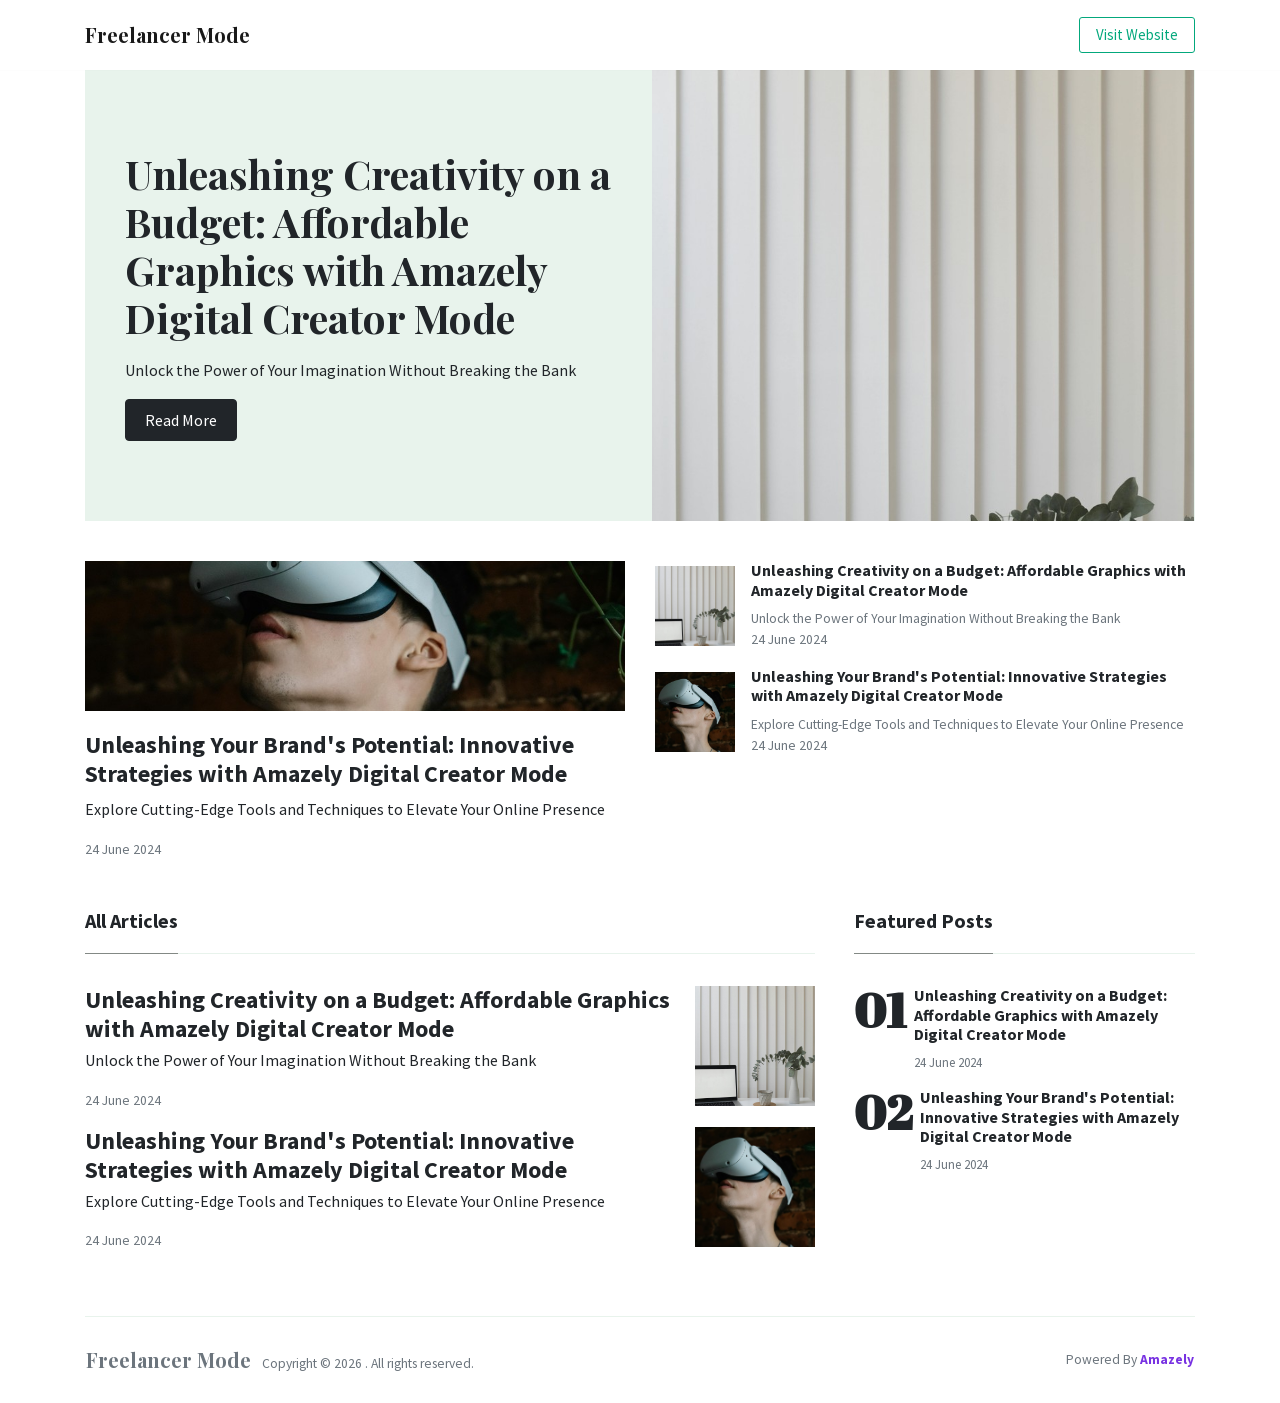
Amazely (1167, 1359)
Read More (181, 420)
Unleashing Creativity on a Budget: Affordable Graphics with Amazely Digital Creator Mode (968, 579)
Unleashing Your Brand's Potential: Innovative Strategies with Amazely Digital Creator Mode (329, 759)
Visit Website (1137, 34)
